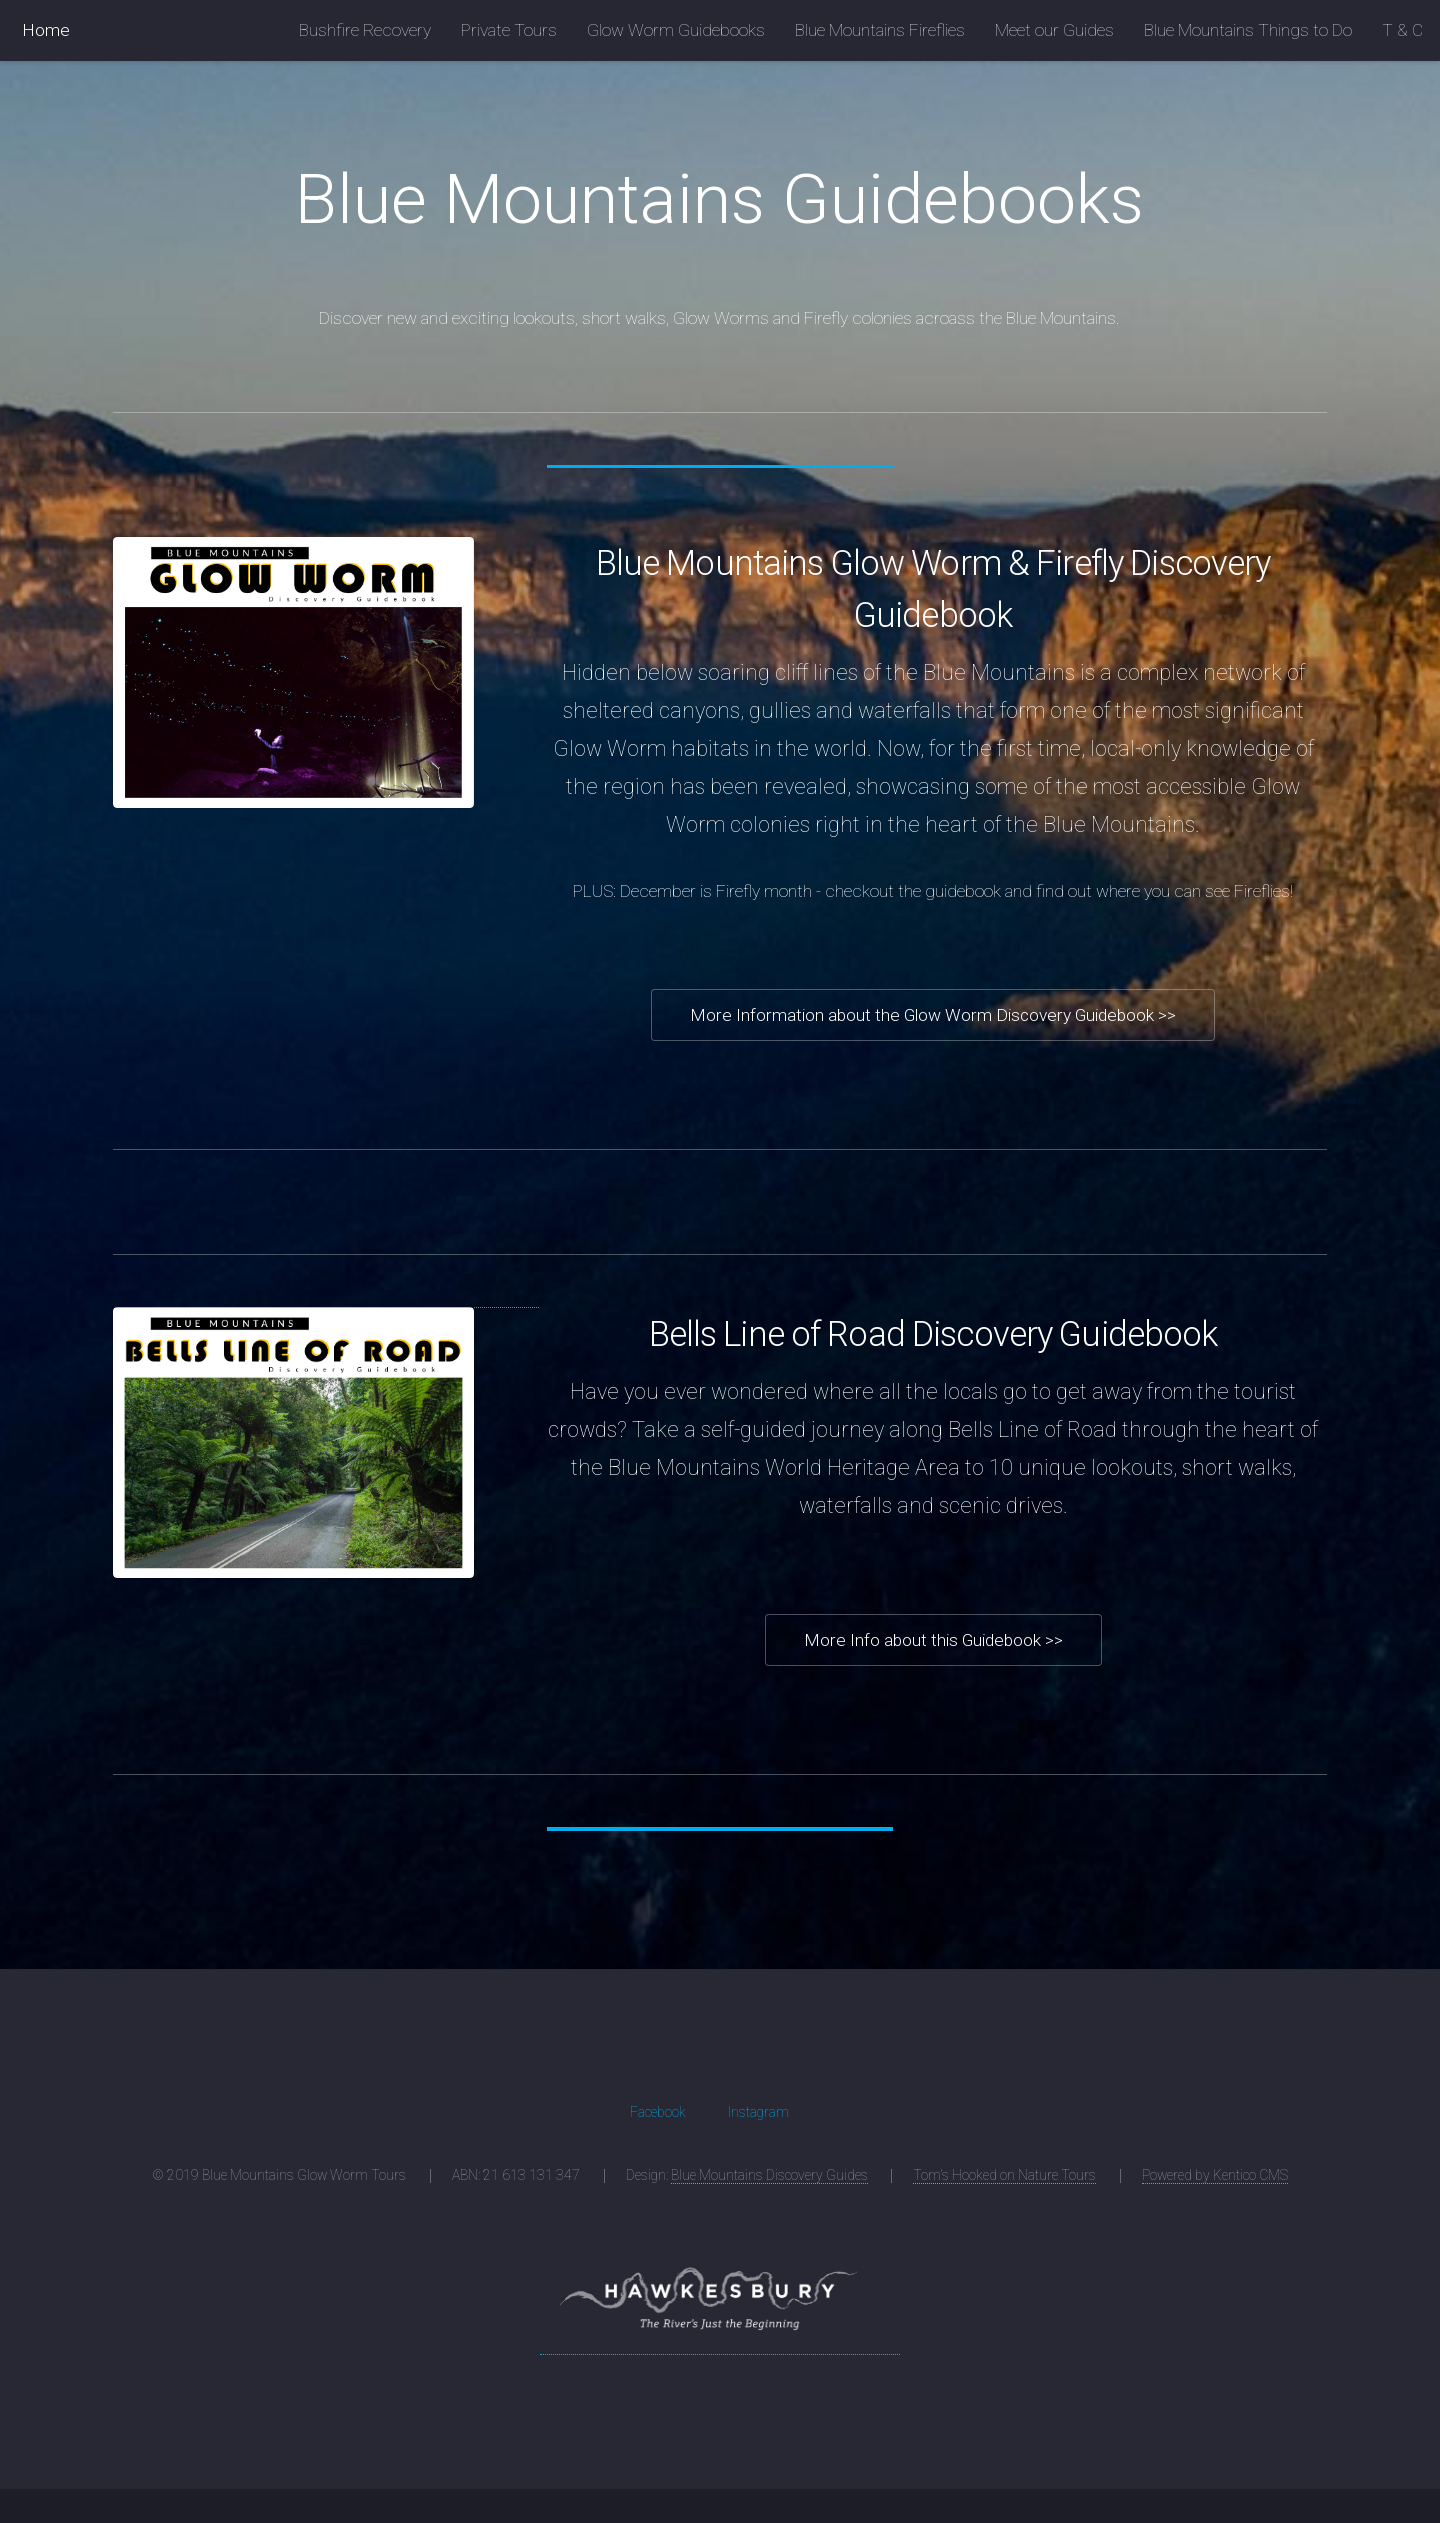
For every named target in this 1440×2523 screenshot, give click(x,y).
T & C (1402, 30)
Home (46, 30)
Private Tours (509, 30)
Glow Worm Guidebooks (676, 30)
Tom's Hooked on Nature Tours (1004, 2175)
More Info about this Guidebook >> (933, 1640)
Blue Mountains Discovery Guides (769, 2175)
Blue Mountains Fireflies (880, 30)
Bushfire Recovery (365, 30)
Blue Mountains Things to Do (1248, 30)
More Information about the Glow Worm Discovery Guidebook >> (933, 1015)
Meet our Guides (1054, 30)
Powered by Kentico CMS (1215, 2175)
